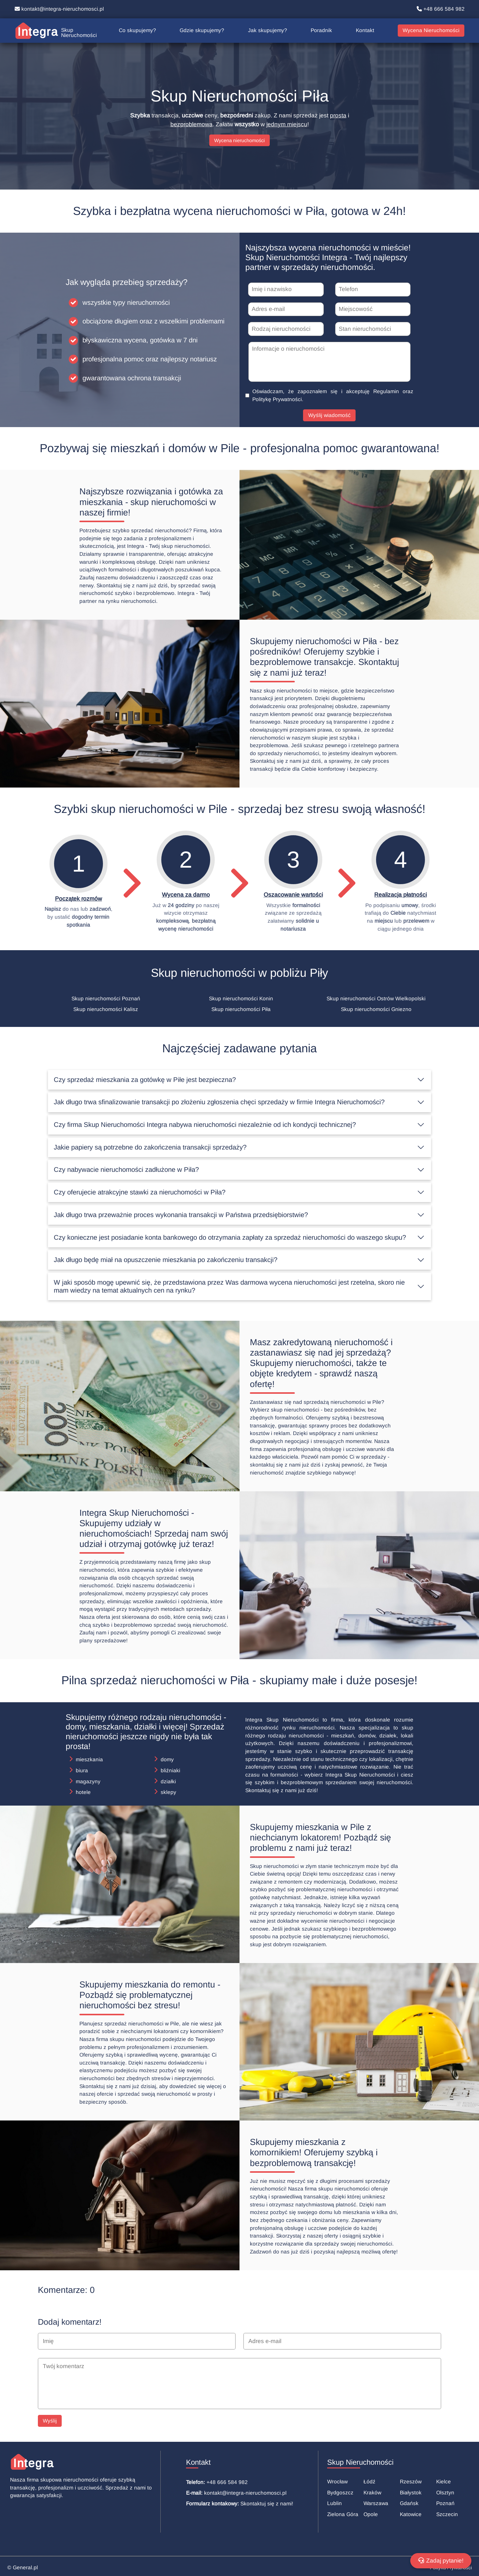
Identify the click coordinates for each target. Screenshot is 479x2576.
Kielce (443, 2482)
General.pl (25, 2567)
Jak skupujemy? (267, 30)
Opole (371, 2514)
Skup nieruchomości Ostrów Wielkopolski (376, 999)
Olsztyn (445, 2493)
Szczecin (447, 2514)
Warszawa (376, 2503)
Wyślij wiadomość (329, 416)
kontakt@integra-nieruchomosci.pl (59, 9)
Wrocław (337, 2482)
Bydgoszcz (340, 2493)
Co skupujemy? (137, 30)
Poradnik (321, 30)
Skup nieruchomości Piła (241, 1010)
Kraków (372, 2493)
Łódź (369, 2482)
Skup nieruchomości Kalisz (105, 1010)
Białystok (411, 2493)
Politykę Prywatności (277, 400)
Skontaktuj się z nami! (266, 2504)
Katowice (411, 2514)
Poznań (445, 2503)
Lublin (334, 2503)
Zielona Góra (342, 2514)
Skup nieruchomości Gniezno (376, 1010)
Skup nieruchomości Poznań (105, 999)
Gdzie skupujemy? (202, 30)
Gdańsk (409, 2503)
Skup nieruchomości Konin (241, 999)
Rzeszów (411, 2482)
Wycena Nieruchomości (431, 30)
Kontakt (365, 30)
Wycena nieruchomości (239, 140)
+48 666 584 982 (441, 9)
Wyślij (50, 2421)
